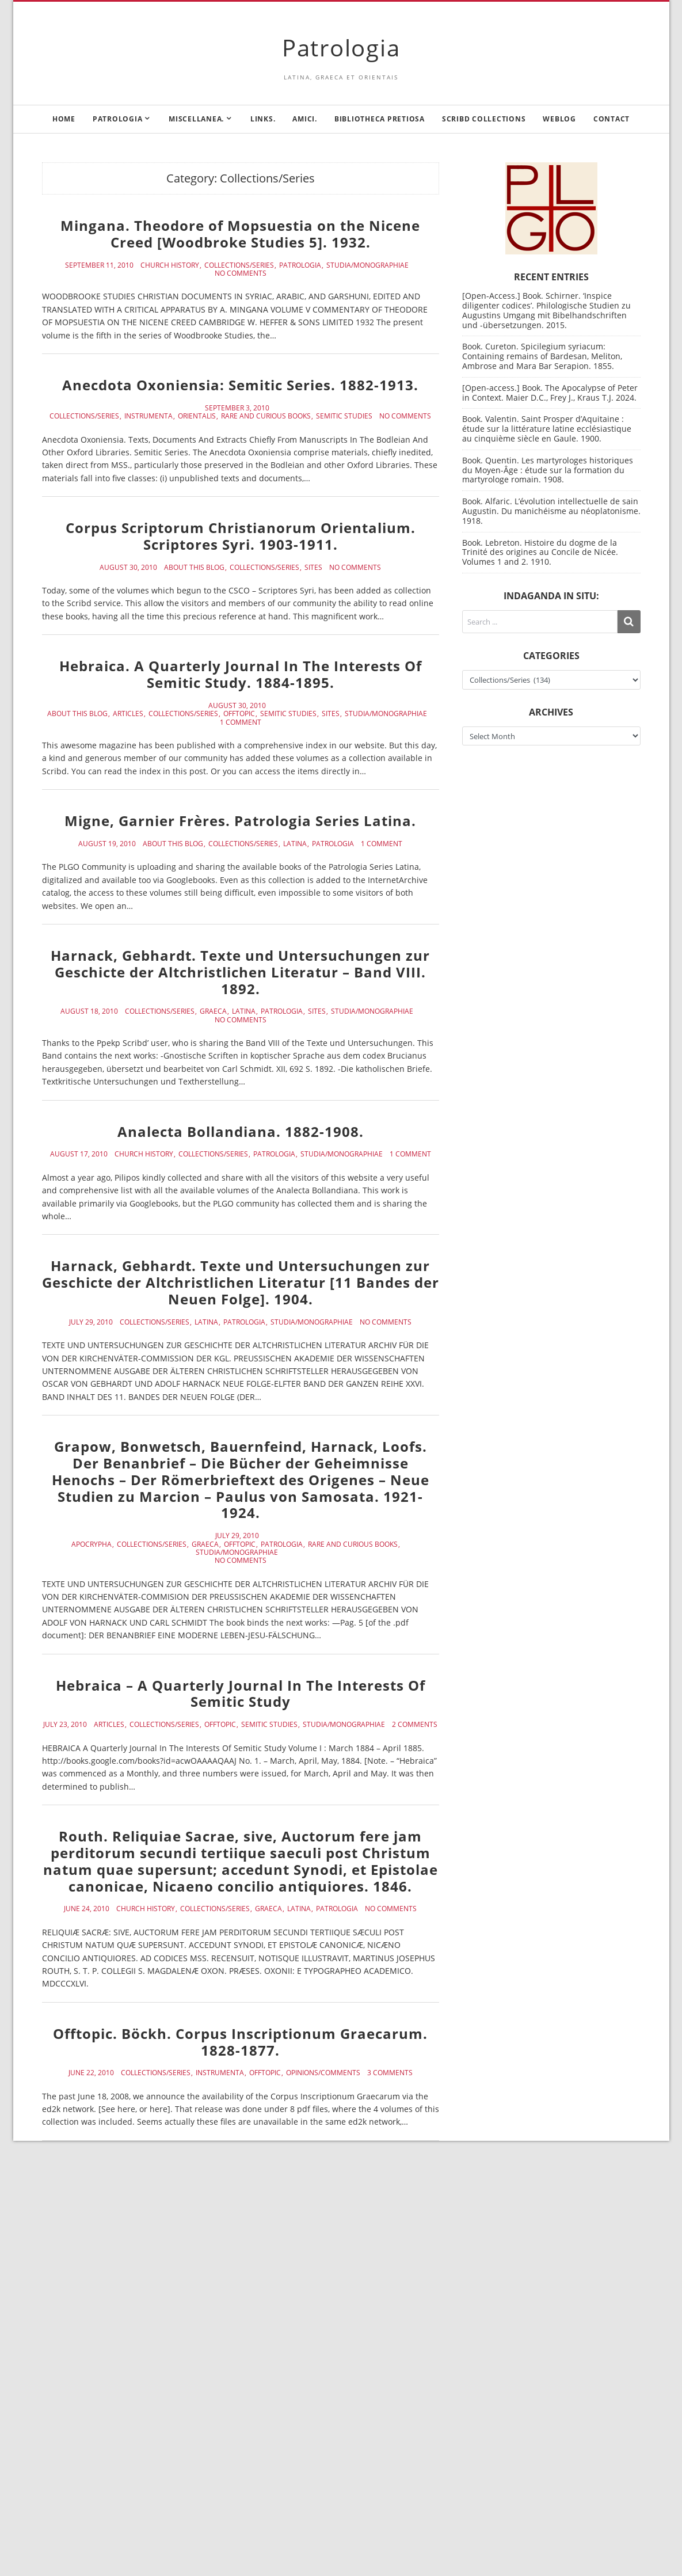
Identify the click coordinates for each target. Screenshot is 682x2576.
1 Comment (240, 722)
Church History (169, 265)
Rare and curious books (266, 416)
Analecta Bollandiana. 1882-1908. (240, 1131)
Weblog (559, 119)
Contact (611, 119)
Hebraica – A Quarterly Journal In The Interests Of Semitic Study (240, 1693)
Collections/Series (239, 265)
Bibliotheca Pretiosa (379, 119)
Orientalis (197, 416)
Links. (263, 119)
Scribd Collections (484, 119)
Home (63, 119)
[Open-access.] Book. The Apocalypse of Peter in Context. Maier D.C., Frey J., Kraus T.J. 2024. (550, 392)
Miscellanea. (196, 119)
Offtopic (239, 714)
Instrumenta (148, 416)
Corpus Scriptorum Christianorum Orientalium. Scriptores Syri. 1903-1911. (241, 536)
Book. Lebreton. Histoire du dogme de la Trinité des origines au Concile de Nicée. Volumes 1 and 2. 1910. (540, 552)
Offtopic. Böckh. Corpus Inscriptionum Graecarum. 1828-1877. (240, 2042)
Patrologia (341, 47)
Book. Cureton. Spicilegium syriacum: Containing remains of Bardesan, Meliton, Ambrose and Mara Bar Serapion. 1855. (542, 356)
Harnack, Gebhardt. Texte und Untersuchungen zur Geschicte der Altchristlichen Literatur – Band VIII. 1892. (240, 972)
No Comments (240, 273)
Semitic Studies (344, 416)
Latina (295, 844)
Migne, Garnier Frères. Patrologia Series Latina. (240, 820)
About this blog (194, 568)
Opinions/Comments (323, 2073)
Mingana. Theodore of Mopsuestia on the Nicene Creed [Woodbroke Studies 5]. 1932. (240, 234)
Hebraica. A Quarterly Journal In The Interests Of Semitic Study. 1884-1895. (240, 674)
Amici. (304, 119)
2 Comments (414, 1725)
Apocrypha (91, 1544)
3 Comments (390, 2073)
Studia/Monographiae (367, 265)
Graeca (213, 1011)
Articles (128, 714)
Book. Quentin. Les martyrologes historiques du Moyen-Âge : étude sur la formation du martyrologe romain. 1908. (547, 470)
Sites (313, 568)
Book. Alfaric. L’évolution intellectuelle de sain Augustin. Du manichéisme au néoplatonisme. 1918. (551, 511)
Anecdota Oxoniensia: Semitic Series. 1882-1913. (240, 384)
